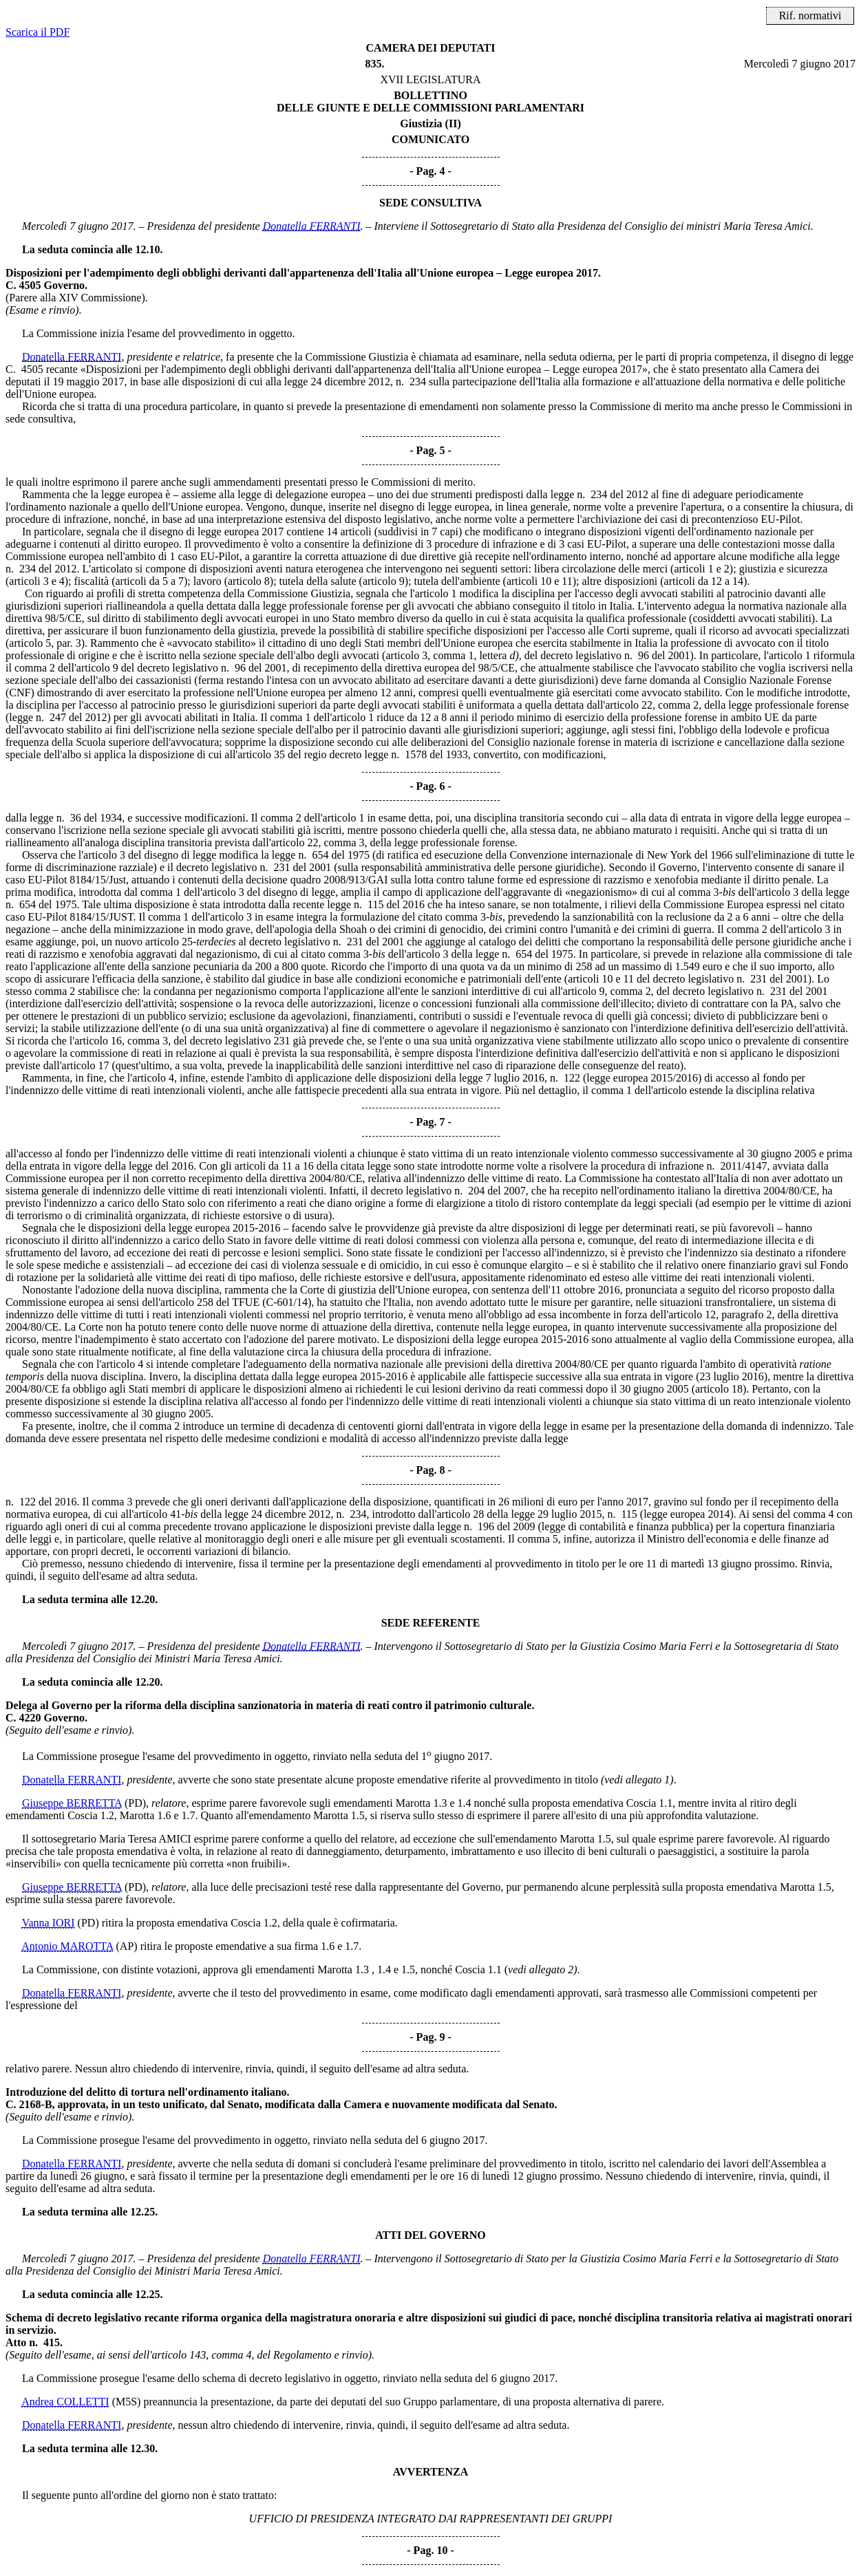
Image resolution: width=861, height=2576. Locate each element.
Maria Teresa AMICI (145, 1839)
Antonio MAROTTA (67, 1946)
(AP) (127, 1946)
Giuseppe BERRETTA (72, 1803)
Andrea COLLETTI (65, 2401)
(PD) (135, 1803)
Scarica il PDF (38, 32)
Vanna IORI (48, 1923)
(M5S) (126, 2401)
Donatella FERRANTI (312, 226)
